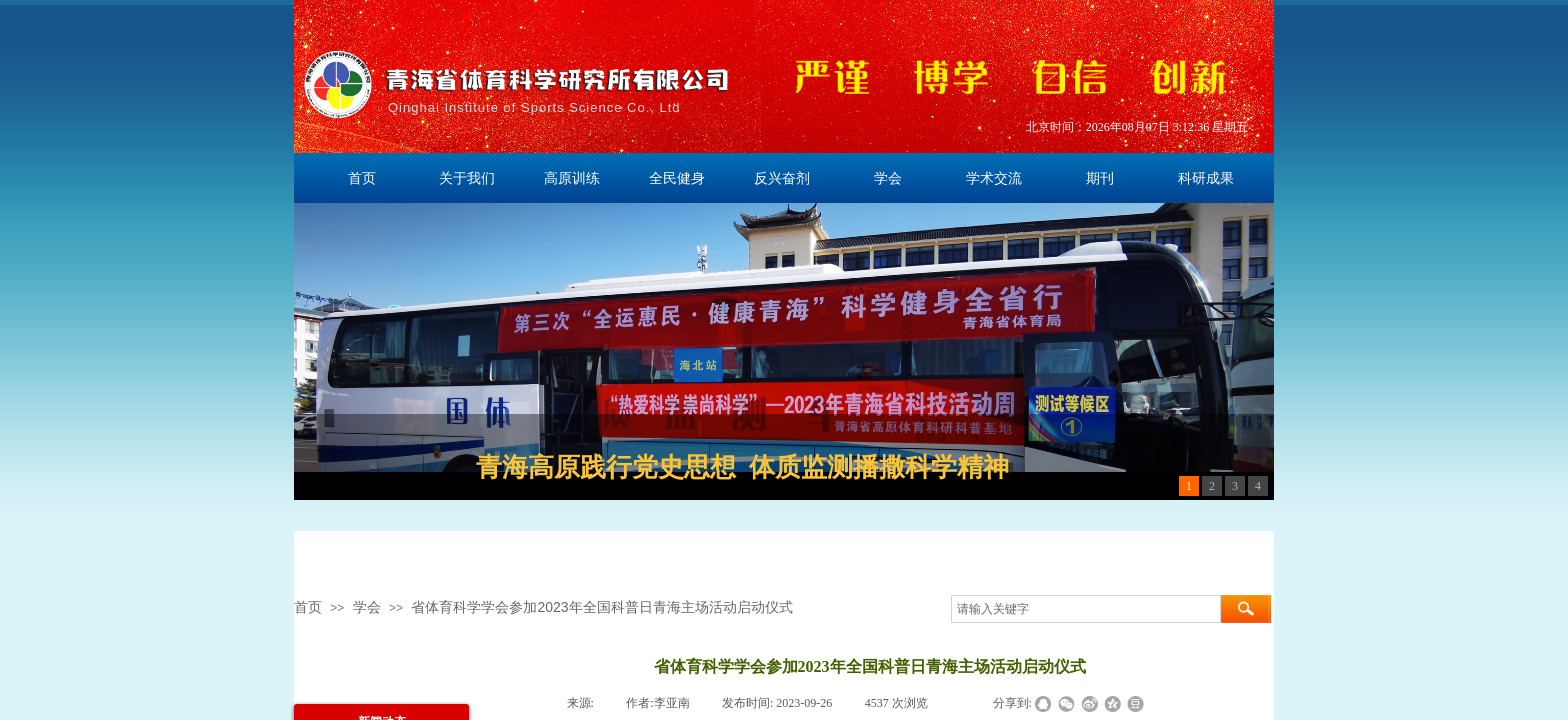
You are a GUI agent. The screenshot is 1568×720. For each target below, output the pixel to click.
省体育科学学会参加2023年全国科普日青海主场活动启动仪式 (601, 607)
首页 (308, 607)
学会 (367, 607)
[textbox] (1086, 609)
